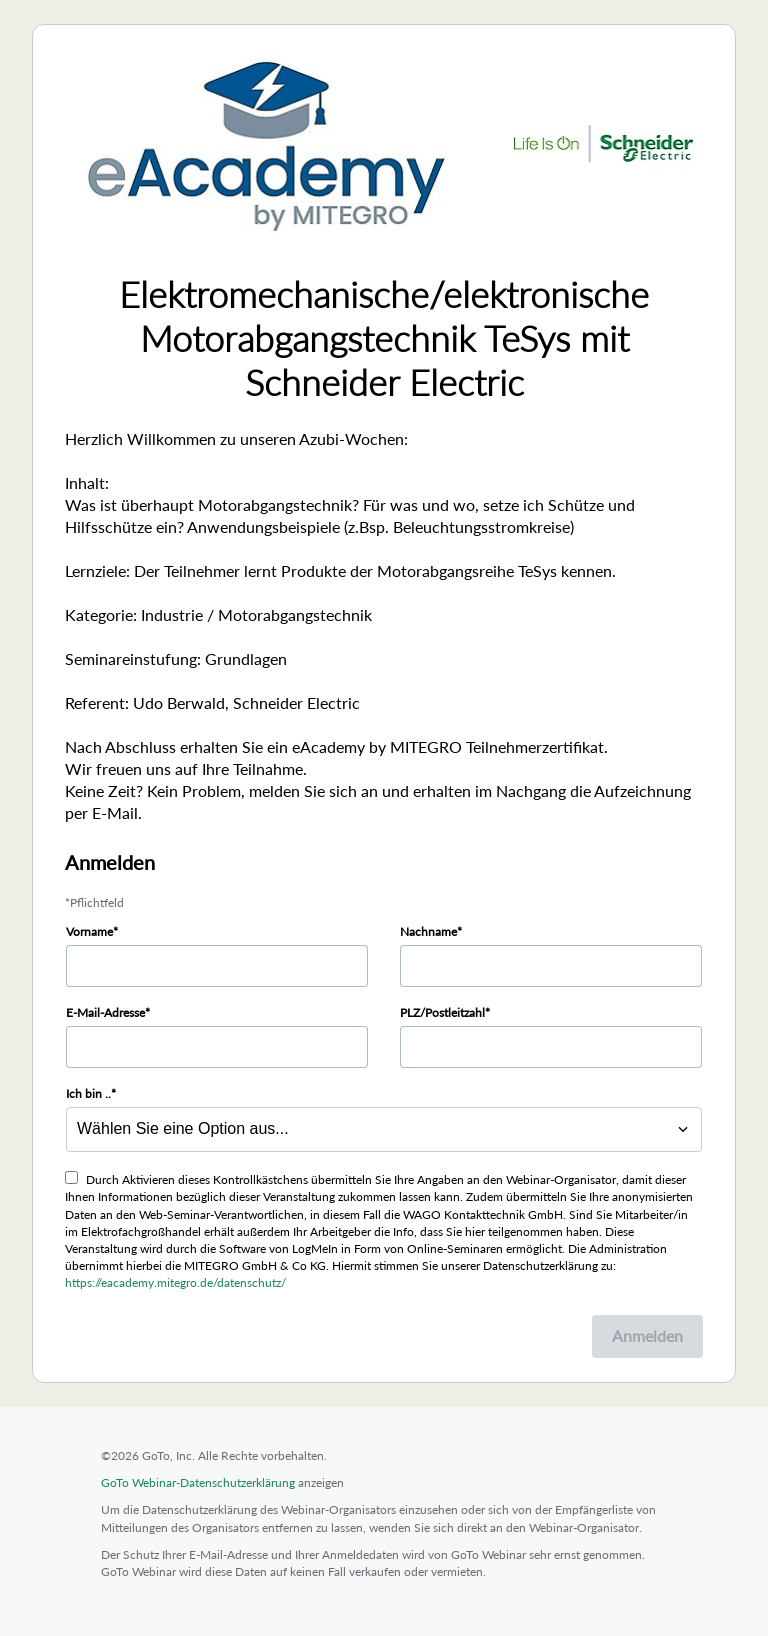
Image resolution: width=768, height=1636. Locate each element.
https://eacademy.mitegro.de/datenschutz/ (175, 1282)
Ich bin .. (88, 1093)
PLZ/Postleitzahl (442, 1012)
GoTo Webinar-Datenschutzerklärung (198, 1482)
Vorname (89, 931)
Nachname (428, 931)
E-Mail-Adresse (105, 1012)
